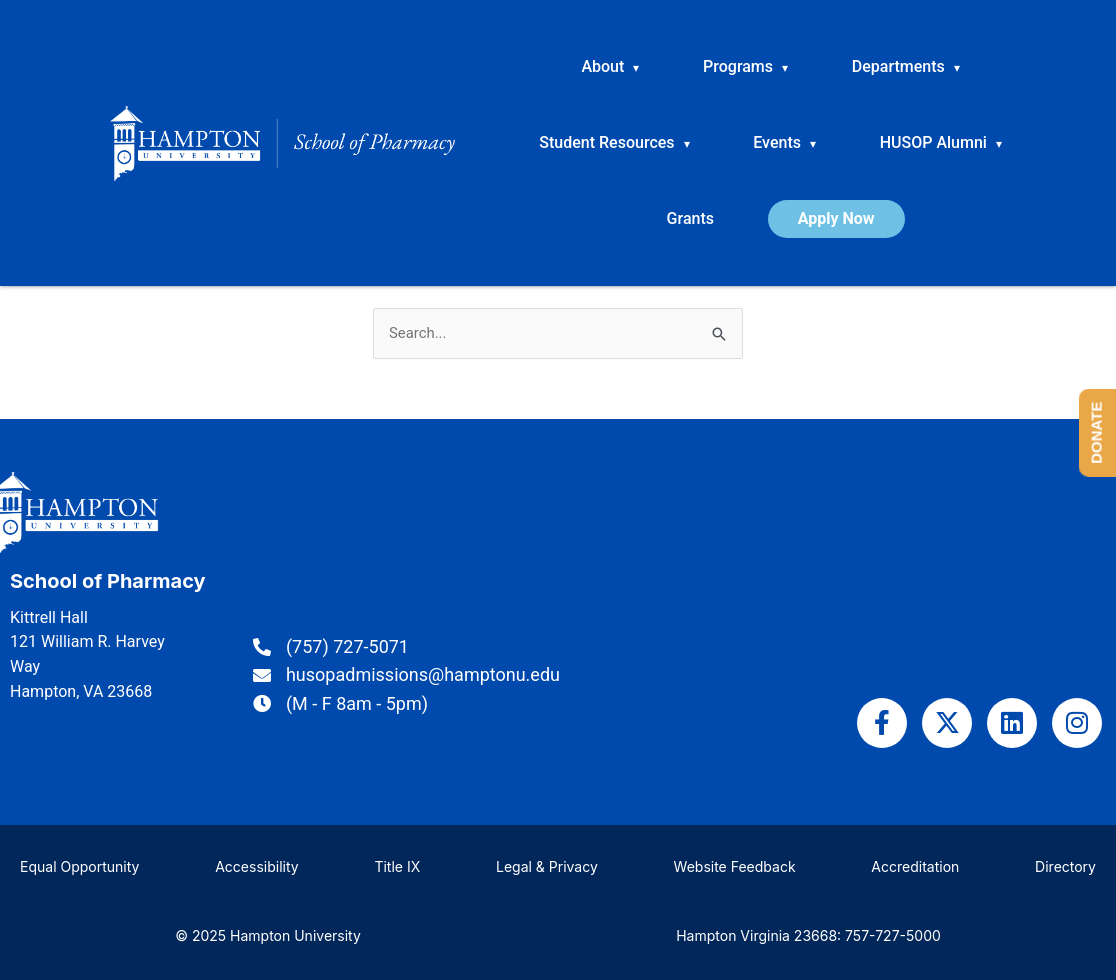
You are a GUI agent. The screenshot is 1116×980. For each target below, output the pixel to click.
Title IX (397, 866)
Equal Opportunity (79, 866)
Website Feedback (735, 866)
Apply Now (836, 218)
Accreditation (915, 866)
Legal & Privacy (547, 866)
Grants (690, 218)
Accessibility (256, 866)
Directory (1065, 866)
